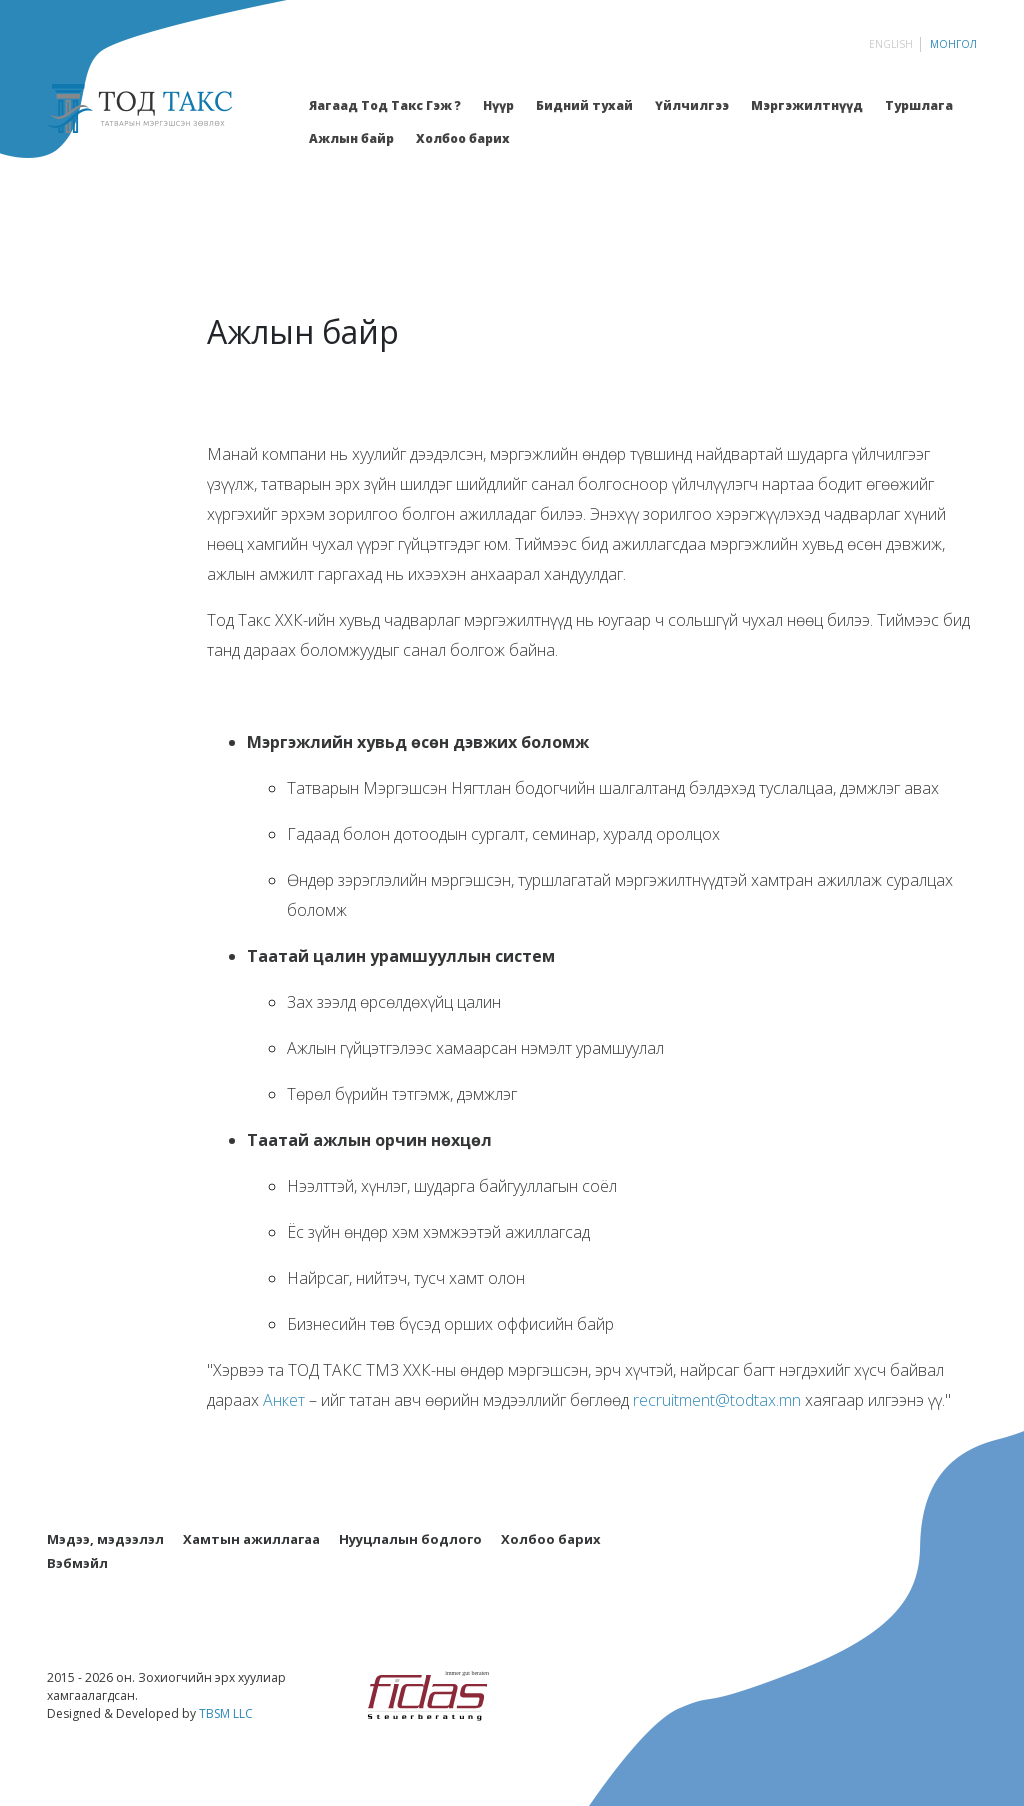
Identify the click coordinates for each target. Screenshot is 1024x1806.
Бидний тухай (584, 105)
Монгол (953, 44)
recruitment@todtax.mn (717, 1400)
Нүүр (498, 105)
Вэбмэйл (77, 1563)
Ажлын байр (351, 138)
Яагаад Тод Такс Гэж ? (385, 105)
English (891, 44)
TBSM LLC (226, 1713)
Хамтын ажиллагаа (251, 1539)
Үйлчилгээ (692, 105)
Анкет (284, 1400)
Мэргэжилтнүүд (807, 105)
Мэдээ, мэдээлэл (105, 1539)
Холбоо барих (463, 138)
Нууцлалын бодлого (410, 1539)
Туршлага (919, 105)
